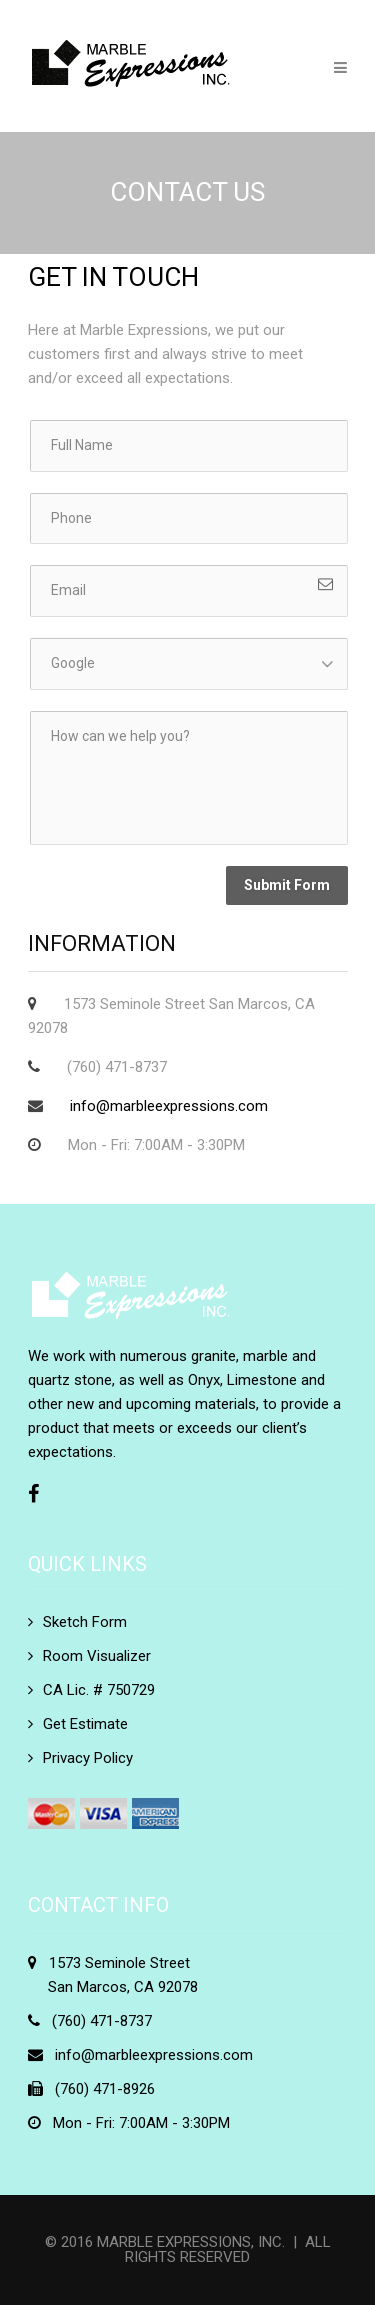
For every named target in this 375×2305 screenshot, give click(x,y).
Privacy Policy (88, 1758)
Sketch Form (85, 1622)
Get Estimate (85, 1724)
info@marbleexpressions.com (169, 1106)
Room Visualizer (97, 1656)
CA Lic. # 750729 (99, 1690)
